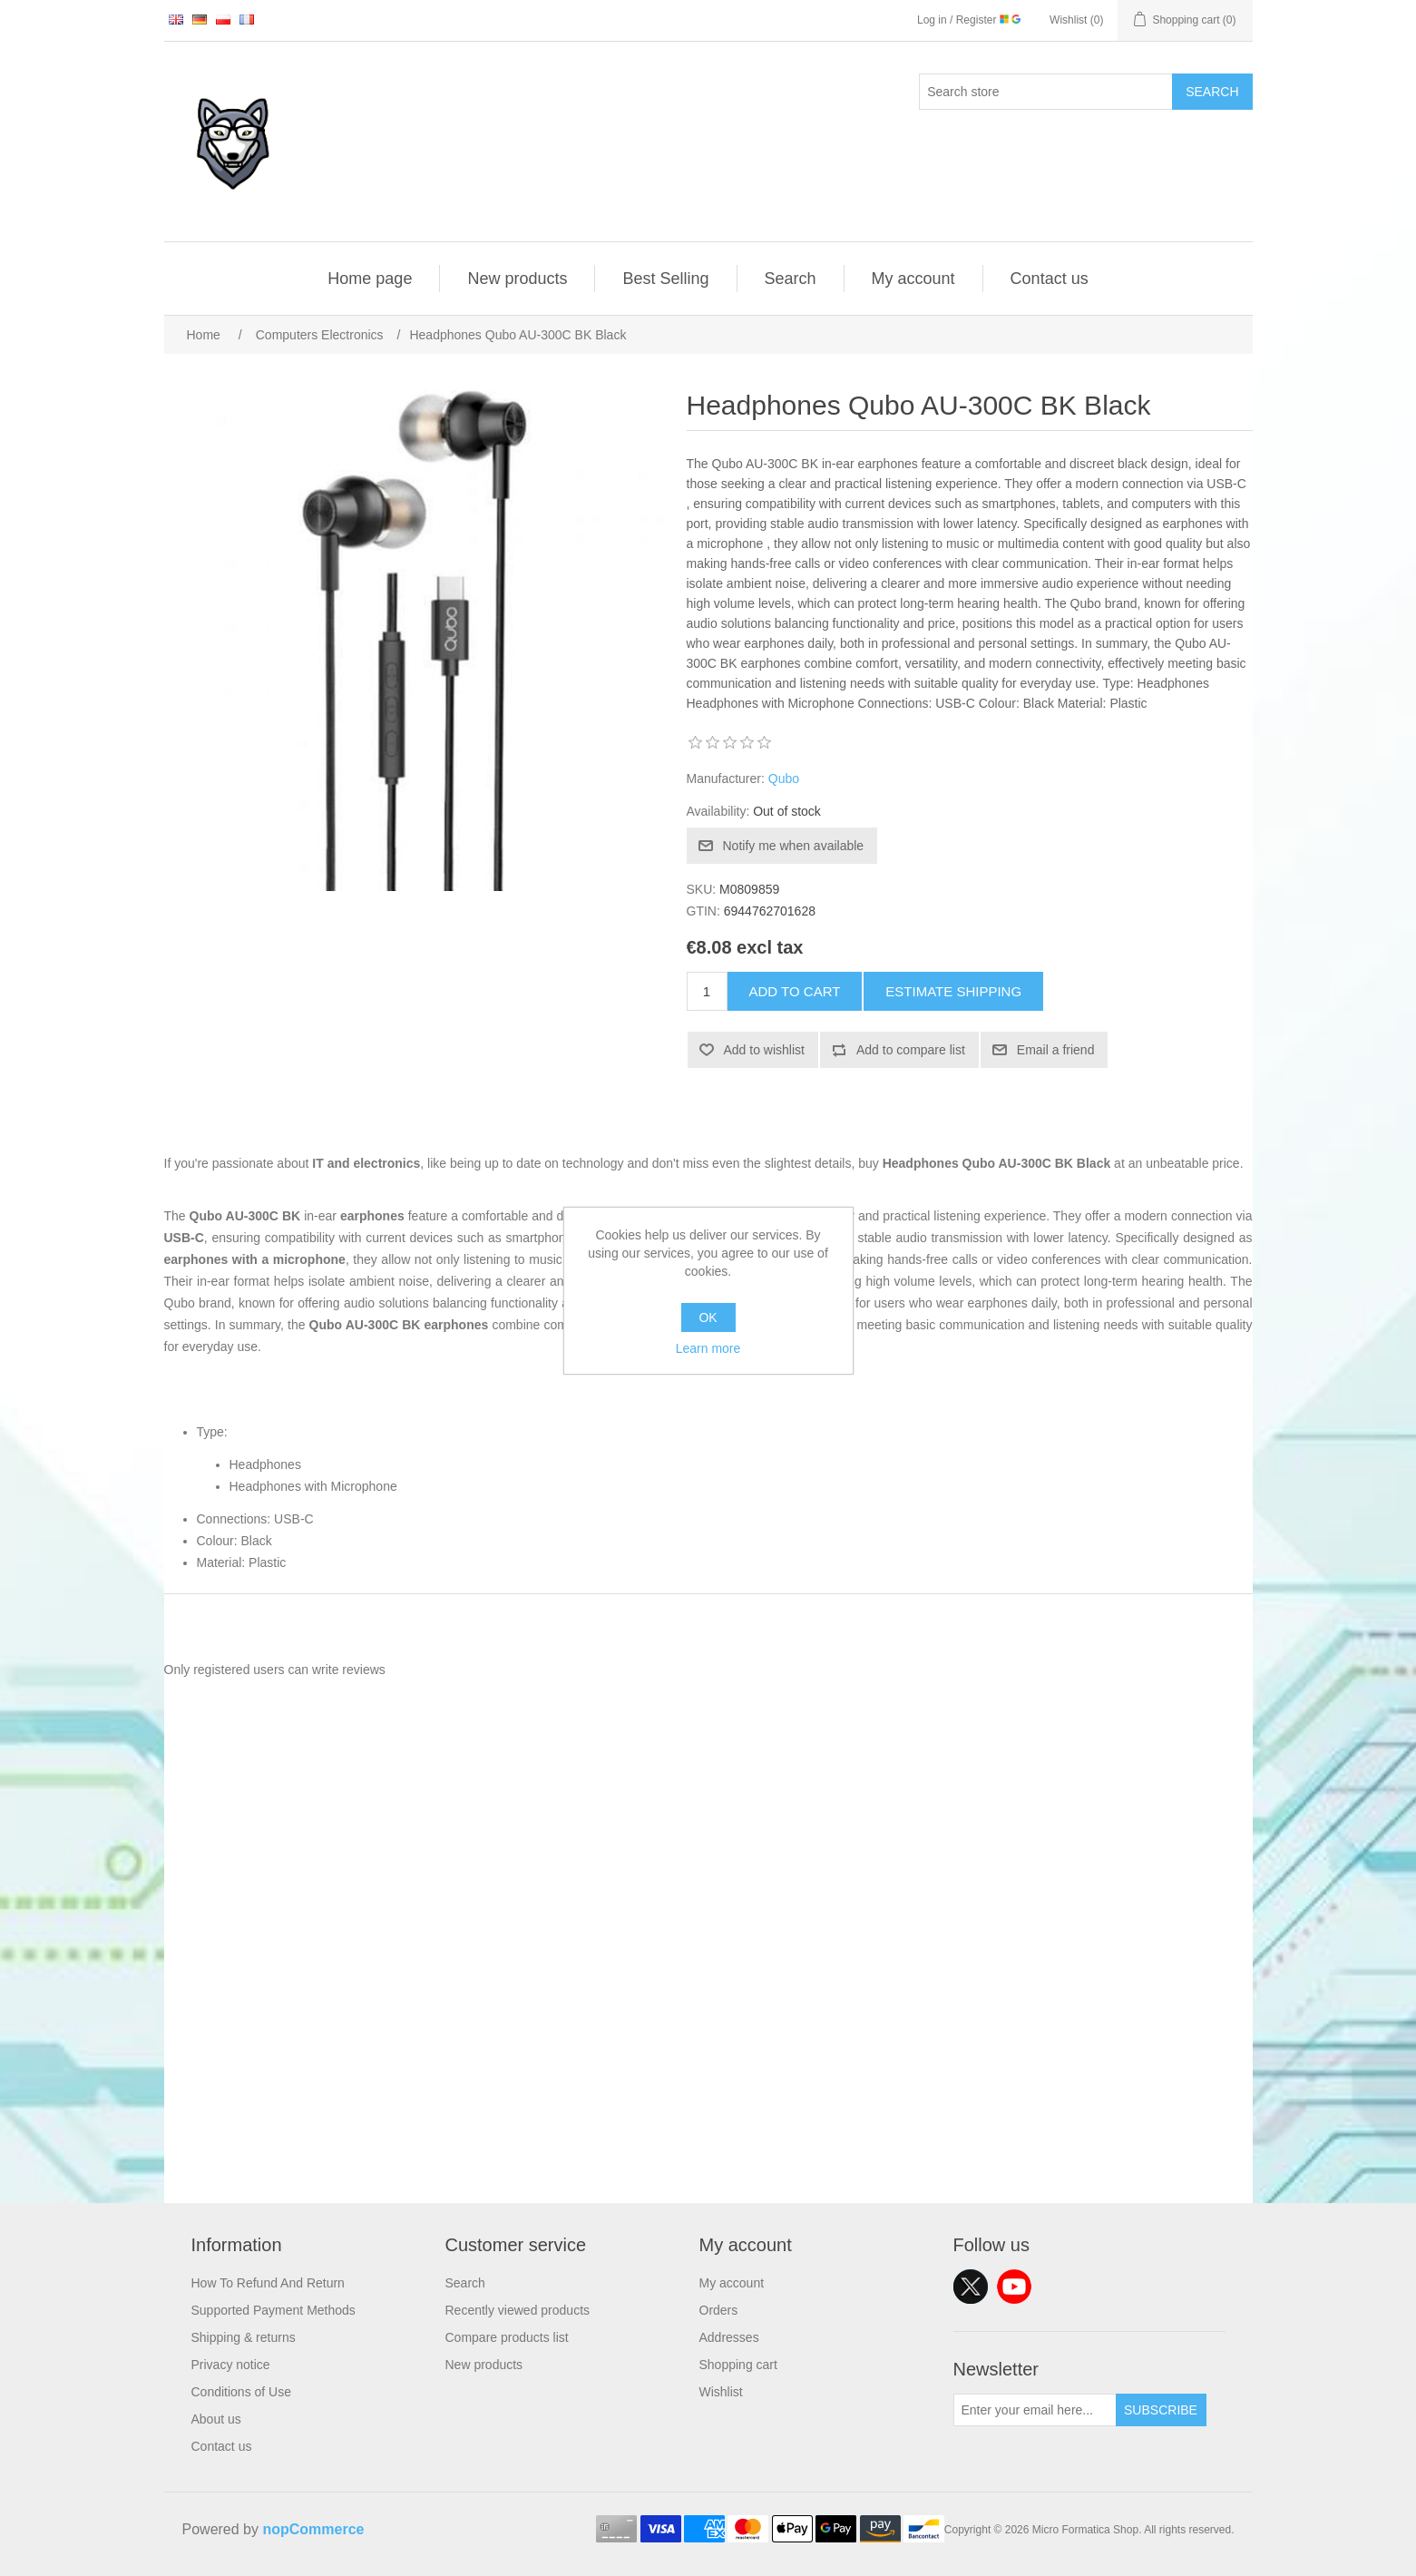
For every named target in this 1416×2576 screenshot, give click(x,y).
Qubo (783, 778)
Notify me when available (793, 845)
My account (913, 278)
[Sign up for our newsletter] (1035, 2410)
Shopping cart (738, 2364)
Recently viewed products (518, 2310)
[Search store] (1046, 91)
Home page (369, 278)
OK (707, 1317)
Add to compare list (910, 1050)
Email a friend (1056, 1050)
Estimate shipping (953, 991)
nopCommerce (313, 2529)
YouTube (1014, 2286)
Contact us (1050, 278)
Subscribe (1160, 2410)
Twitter (970, 2286)
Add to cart (795, 991)
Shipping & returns (243, 2337)
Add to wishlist (764, 1050)
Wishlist (721, 2392)
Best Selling (665, 278)
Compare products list (507, 2337)
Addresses (729, 2337)
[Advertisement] (708, 2076)
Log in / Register (968, 20)
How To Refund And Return (268, 2283)
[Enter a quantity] (707, 991)
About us (216, 2419)
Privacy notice (230, 2364)
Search (1212, 91)
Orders (718, 2310)
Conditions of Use (241, 2392)
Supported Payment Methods (273, 2310)
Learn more (708, 1348)
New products (517, 278)
